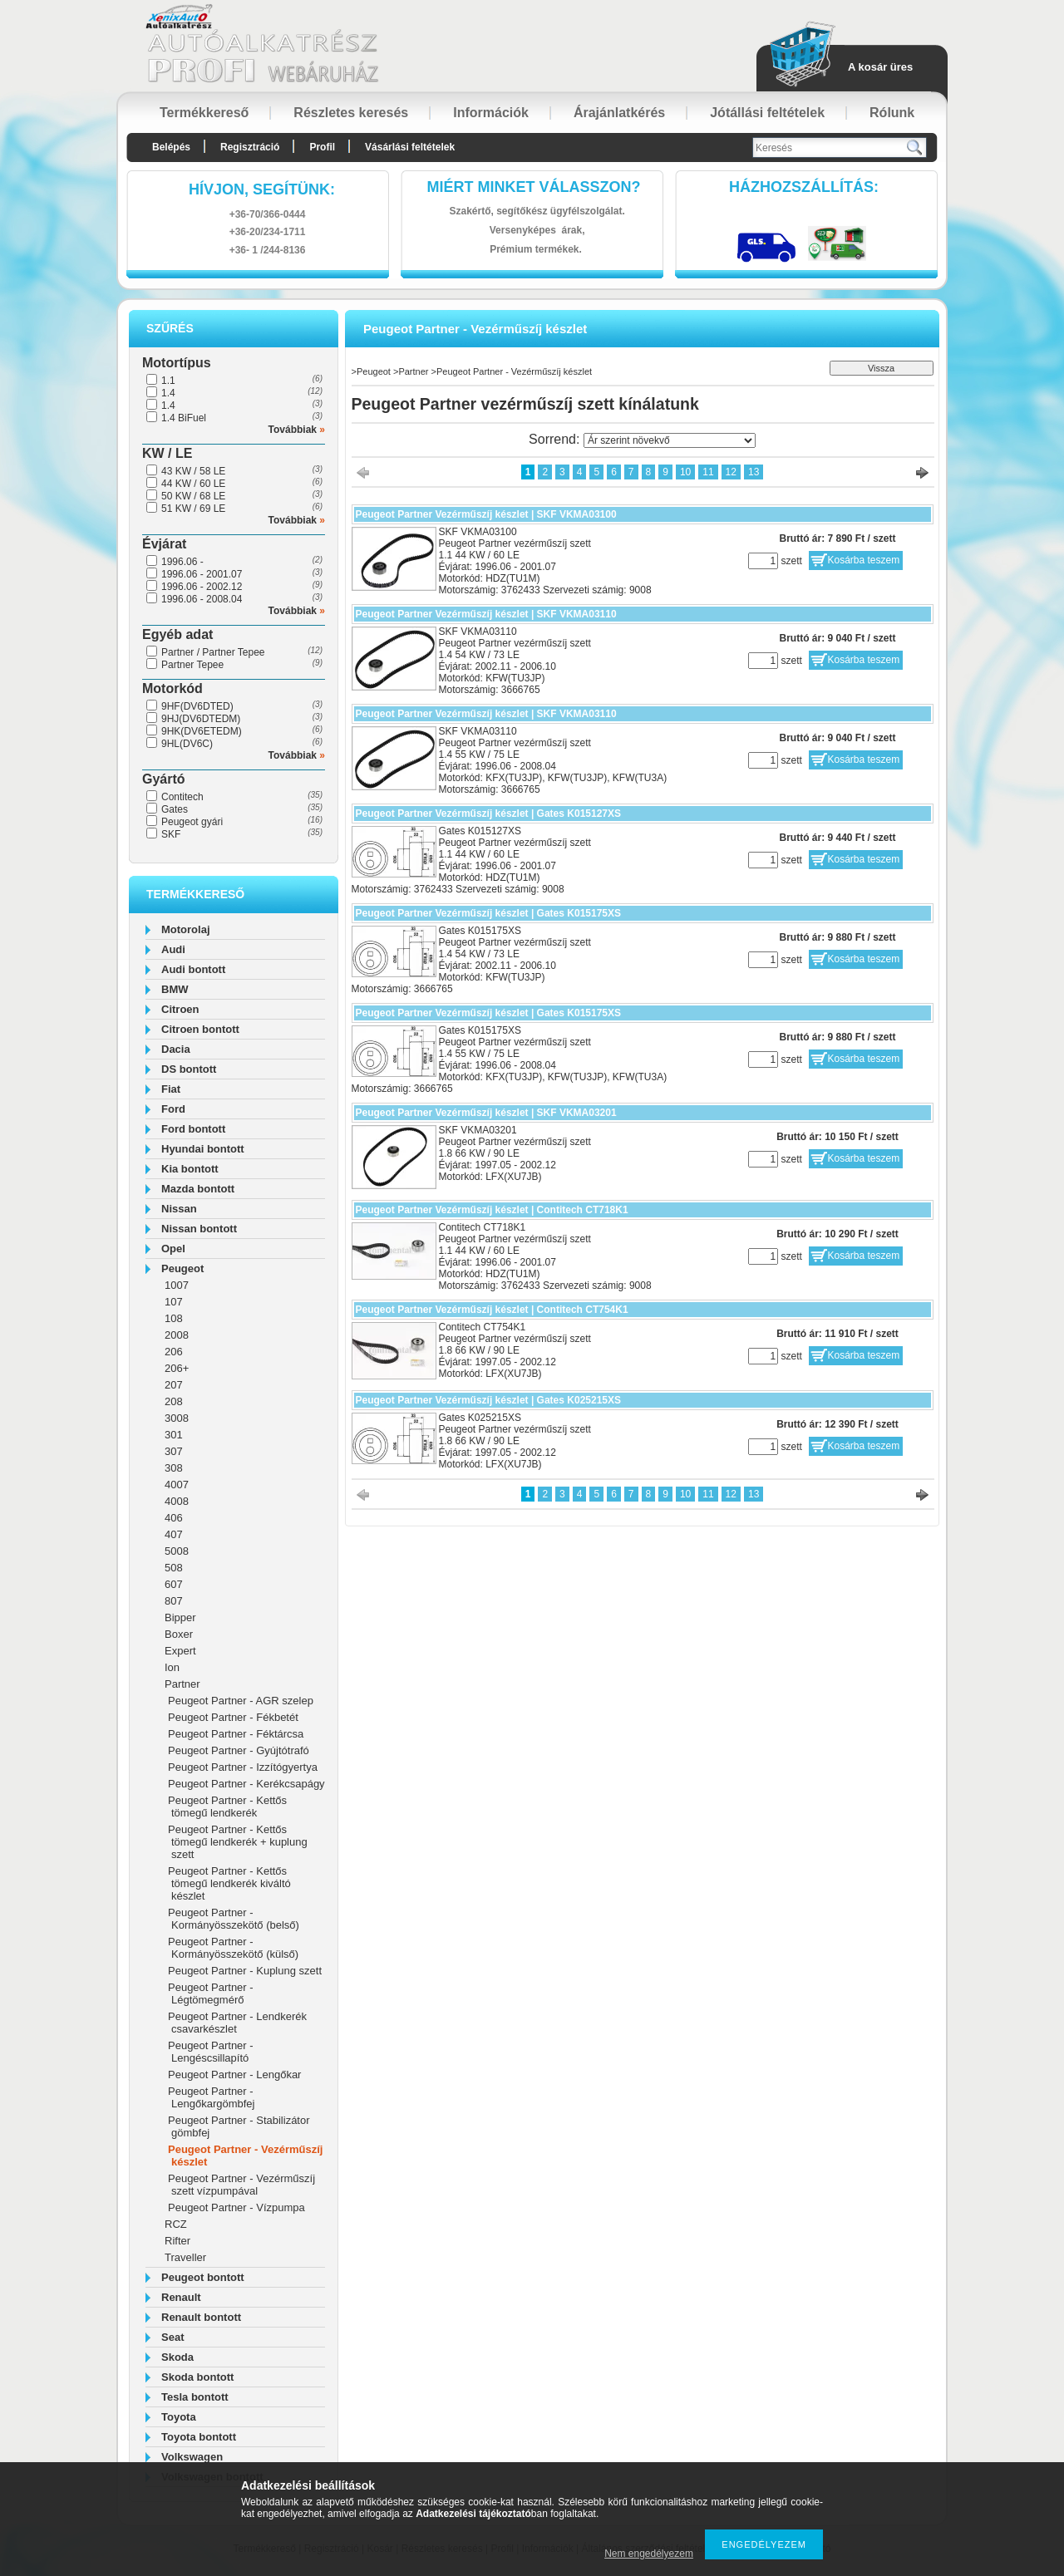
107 (174, 1301)
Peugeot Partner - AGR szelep (240, 1700)
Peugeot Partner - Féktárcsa (235, 1734)
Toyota (178, 2417)
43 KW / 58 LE (193, 471)
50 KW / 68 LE (193, 496)
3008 (177, 1418)
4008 (177, 1501)
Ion (172, 1667)
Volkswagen (192, 2457)
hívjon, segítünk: (262, 189)
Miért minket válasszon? (534, 187)
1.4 (168, 393)
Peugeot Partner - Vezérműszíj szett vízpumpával (241, 2184)
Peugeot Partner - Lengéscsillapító (211, 2051)
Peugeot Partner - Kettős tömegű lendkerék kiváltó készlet (229, 1883)
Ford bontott (193, 1129)
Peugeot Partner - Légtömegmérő (211, 1993)
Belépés (171, 147)
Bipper (180, 1617)
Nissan (179, 1208)
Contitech (182, 797)
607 (174, 1584)
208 (174, 1401)
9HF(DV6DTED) (197, 706)
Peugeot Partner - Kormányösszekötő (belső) (233, 1918)
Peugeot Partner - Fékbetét (233, 1717)
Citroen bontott (200, 1029)
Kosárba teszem (864, 560)
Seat (172, 2337)
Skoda (177, 2357)
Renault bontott (201, 2317)
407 (174, 1534)
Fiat (170, 1089)
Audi (173, 949)
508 (174, 1567)
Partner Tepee (192, 665)
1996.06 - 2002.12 (201, 586)
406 (174, 1518)
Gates (174, 809)
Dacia (175, 1049)
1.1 (168, 380)
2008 (177, 1335)
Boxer (179, 1634)
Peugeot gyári (192, 822)
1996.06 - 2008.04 (201, 599)
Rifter (177, 2240)
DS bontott (188, 1069)
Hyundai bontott (202, 1149)
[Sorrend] (670, 440)
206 (174, 1351)
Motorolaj (185, 929)
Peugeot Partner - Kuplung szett (245, 1970)
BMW (175, 989)
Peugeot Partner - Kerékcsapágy (246, 1783)
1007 (177, 1285)
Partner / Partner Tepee (213, 652)
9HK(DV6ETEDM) (201, 731)
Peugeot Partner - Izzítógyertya (243, 1767)
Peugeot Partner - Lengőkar (234, 2074)
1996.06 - (182, 562)
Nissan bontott (199, 1228)
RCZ (176, 2224)
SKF (170, 834)
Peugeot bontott (202, 2277)
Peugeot (182, 1268)
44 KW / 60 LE (193, 483)
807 (174, 1601)
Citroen (180, 1009)
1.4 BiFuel (183, 418)
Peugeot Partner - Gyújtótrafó (238, 1750)
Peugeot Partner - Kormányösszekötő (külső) (233, 1947)
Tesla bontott (195, 2397)
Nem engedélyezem (648, 2553)
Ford (173, 1109)
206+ (177, 1368)
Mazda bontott (197, 1188)
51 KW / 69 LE (193, 508)
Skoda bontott (197, 2377)
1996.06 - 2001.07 (201, 574)
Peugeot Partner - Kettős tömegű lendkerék (227, 1806)
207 (174, 1385)
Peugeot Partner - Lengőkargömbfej (211, 2097)
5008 (177, 1551)
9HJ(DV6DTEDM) (200, 719)
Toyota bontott (198, 2437)
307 (174, 1451)
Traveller (185, 2257)
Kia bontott (190, 1169)
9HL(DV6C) (187, 744)
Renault (181, 2297)
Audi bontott (193, 969)
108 (174, 1318)
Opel (173, 1248)
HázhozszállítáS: (804, 187)
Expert (180, 1650)
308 (174, 1468)
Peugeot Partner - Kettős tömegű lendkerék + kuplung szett (238, 1842)
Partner (182, 1684)
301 (174, 1434)
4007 (177, 1484)
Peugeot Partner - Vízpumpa (236, 2207)
